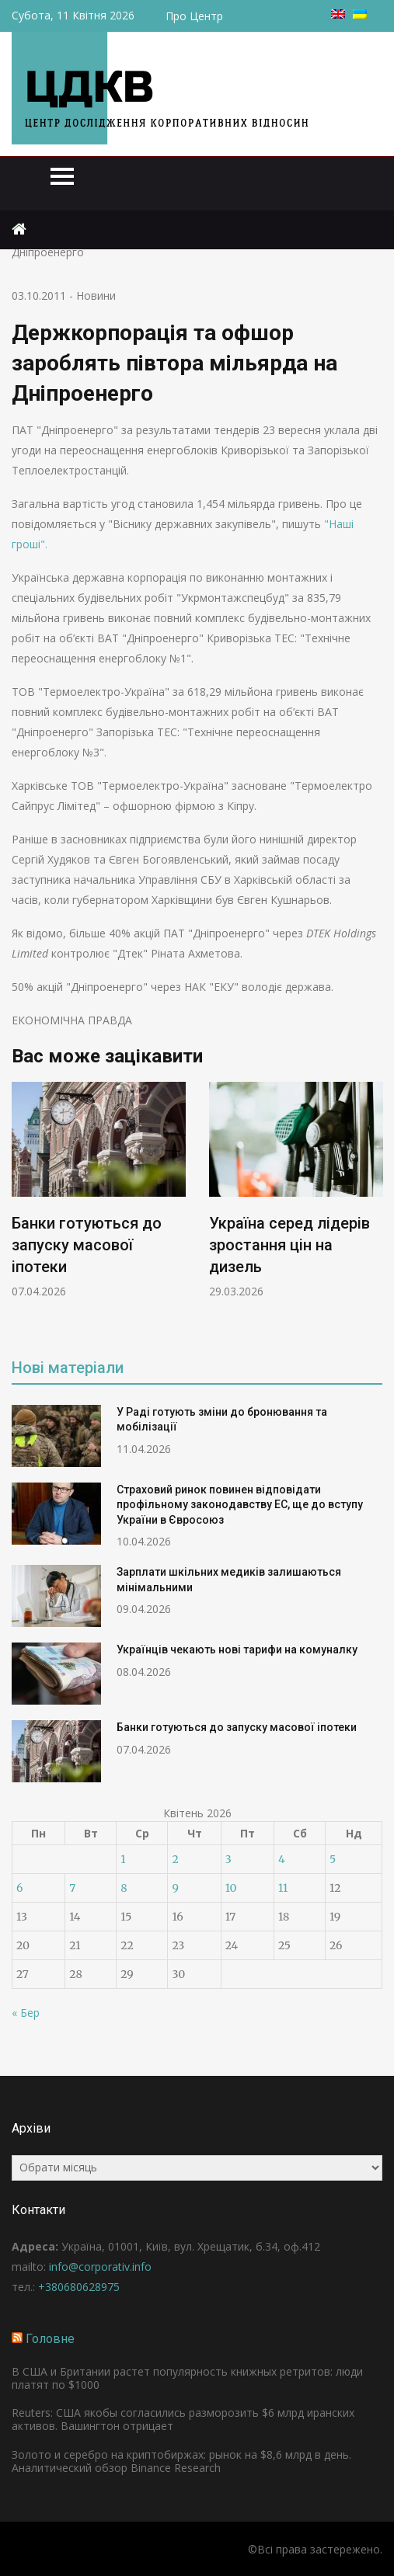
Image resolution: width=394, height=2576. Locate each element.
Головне (50, 2338)
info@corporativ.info (100, 2266)
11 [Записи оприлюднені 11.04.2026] (283, 1888)
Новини (96, 295)
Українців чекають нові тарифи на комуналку (237, 1649)
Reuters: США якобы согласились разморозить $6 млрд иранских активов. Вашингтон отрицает (183, 2419)
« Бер (26, 2012)
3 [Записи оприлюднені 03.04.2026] (228, 1859)
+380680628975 (79, 2286)
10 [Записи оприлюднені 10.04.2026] (231, 1888)
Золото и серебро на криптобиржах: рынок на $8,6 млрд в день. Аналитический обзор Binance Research (181, 2461)
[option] (98, 1190)
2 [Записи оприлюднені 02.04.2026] (175, 1859)
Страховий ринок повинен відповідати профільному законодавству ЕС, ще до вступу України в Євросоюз (240, 1504)
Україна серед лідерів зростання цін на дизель (289, 1244)
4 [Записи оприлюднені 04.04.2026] (281, 1859)
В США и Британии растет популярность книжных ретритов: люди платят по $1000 (187, 2378)
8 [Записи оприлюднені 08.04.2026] (123, 1888)
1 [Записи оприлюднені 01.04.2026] (122, 1859)
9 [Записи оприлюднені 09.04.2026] (175, 1888)
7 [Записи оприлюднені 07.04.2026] (72, 1888)
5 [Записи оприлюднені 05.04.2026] (332, 1859)
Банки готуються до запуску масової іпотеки (87, 1244)
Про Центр (194, 16)
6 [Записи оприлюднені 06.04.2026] (19, 1888)
